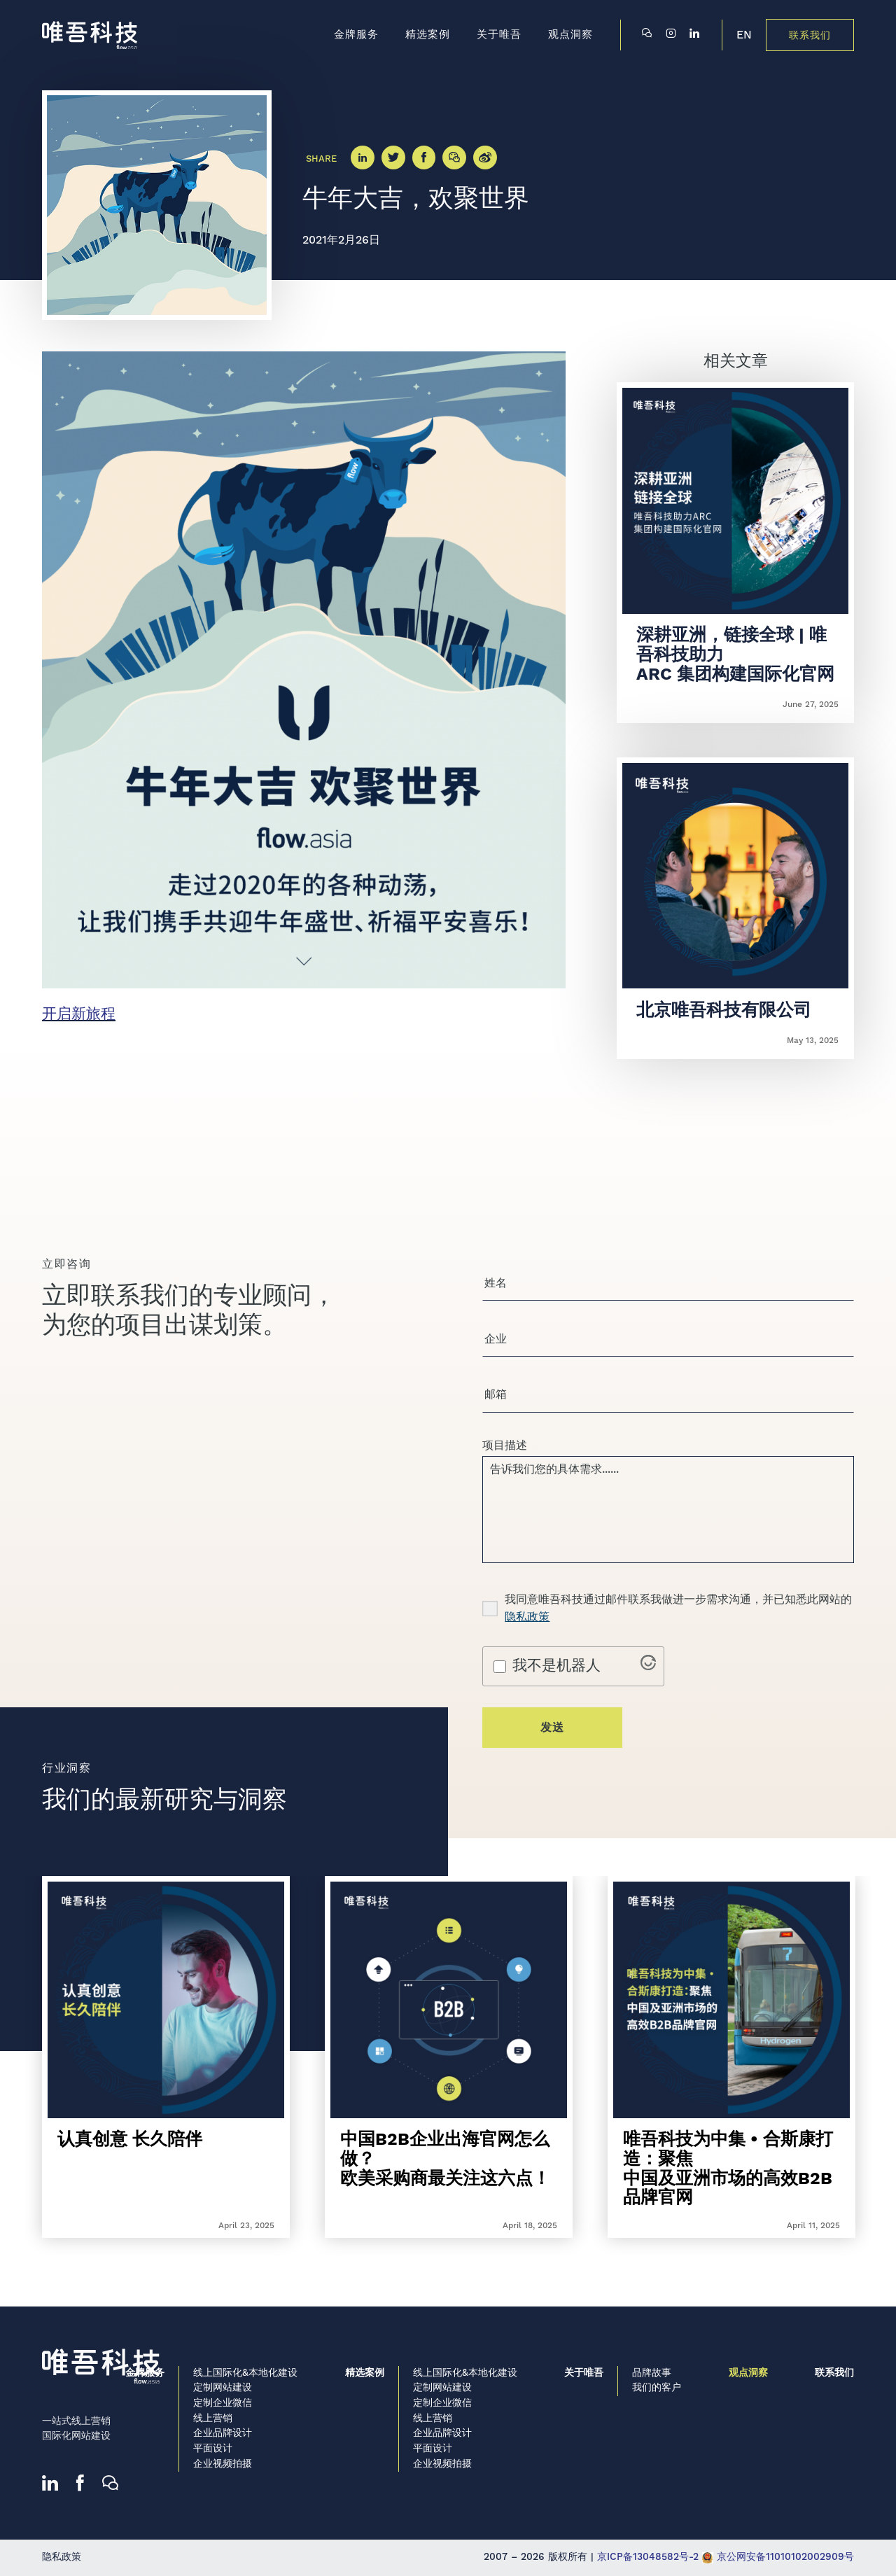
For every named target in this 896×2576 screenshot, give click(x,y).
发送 (552, 1738)
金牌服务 (144, 2373)
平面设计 (212, 2448)
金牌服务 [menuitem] (356, 34)
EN (744, 35)
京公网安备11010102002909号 (778, 2557)
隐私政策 (527, 1627)
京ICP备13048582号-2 (648, 2557)
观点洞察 (748, 2373)
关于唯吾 (583, 2373)
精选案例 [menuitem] (427, 34)
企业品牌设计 (222, 2433)
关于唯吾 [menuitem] (499, 34)
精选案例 (364, 2373)
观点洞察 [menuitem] (570, 34)
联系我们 (810, 35)
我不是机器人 (556, 1676)
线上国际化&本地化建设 (245, 2373)
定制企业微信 (222, 2403)
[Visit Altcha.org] (648, 1676)
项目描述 (504, 1450)
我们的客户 (656, 2388)
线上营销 (212, 2418)
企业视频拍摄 (222, 2464)
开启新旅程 (78, 1014)
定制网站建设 (222, 2388)
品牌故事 (651, 2373)
